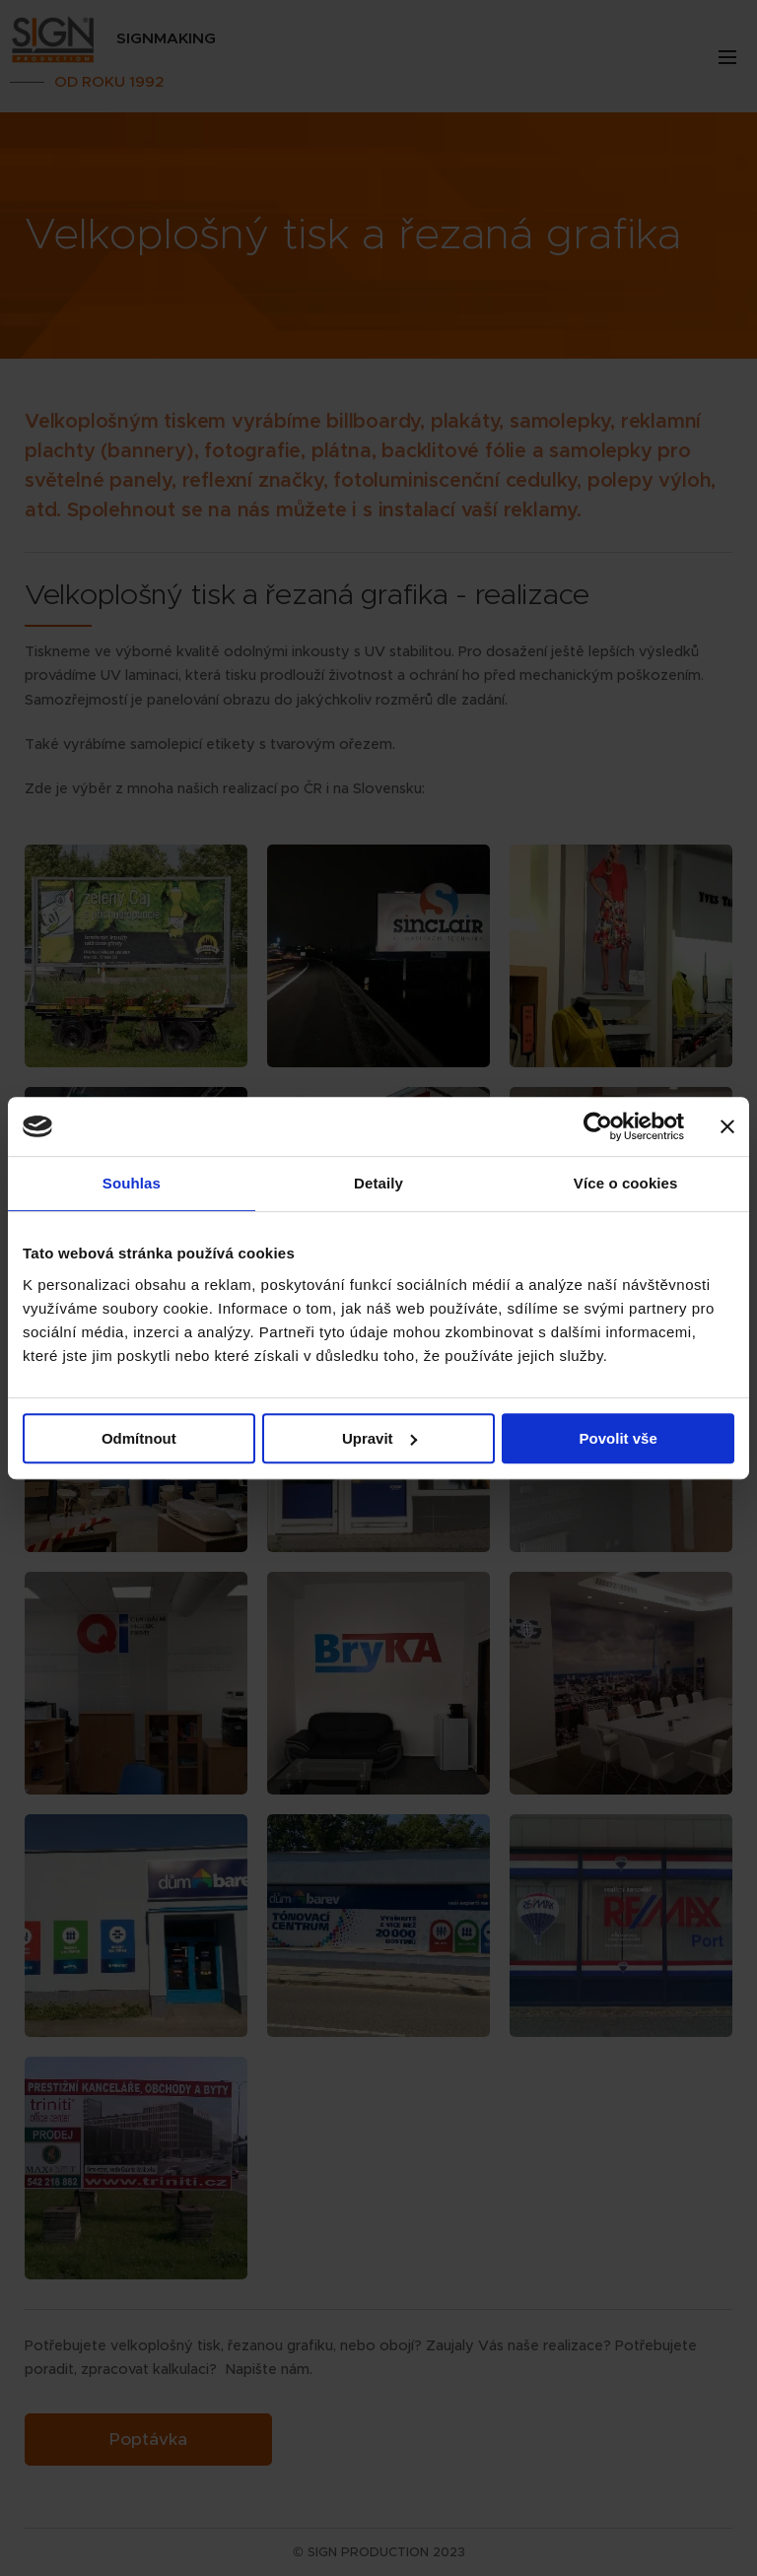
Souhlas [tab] (132, 1183)
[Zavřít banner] (727, 1126)
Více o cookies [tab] (626, 1183)
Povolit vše (618, 1438)
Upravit (379, 1438)
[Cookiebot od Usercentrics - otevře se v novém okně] (598, 1126)
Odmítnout (139, 1438)
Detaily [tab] (378, 1183)
